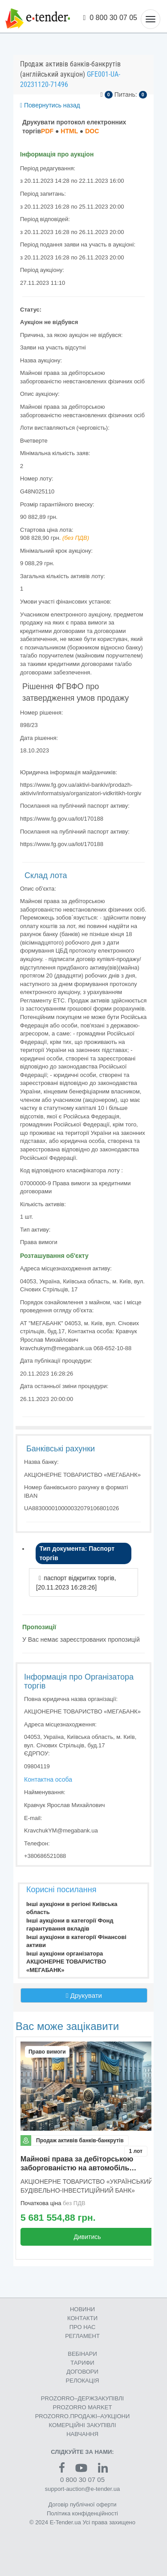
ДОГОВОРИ (82, 2371)
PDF (47, 131)
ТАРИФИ (82, 2362)
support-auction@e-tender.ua (82, 2489)
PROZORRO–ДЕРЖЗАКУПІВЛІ (82, 2398)
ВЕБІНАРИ (82, 2353)
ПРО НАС (82, 2327)
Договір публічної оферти (82, 2504)
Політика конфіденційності (82, 2513)
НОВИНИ (82, 2309)
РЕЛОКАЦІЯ (82, 2380)
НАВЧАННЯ (82, 2434)
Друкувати (84, 1995)
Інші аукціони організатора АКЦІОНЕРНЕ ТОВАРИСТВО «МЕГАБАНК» (66, 1961)
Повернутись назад (50, 105)
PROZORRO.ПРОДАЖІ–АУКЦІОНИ (82, 2416)
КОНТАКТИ (82, 2318)
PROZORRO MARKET (82, 2407)
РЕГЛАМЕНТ (82, 2336)
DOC (92, 131)
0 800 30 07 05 (110, 17)
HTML (69, 131)
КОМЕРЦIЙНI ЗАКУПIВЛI (82, 2425)
